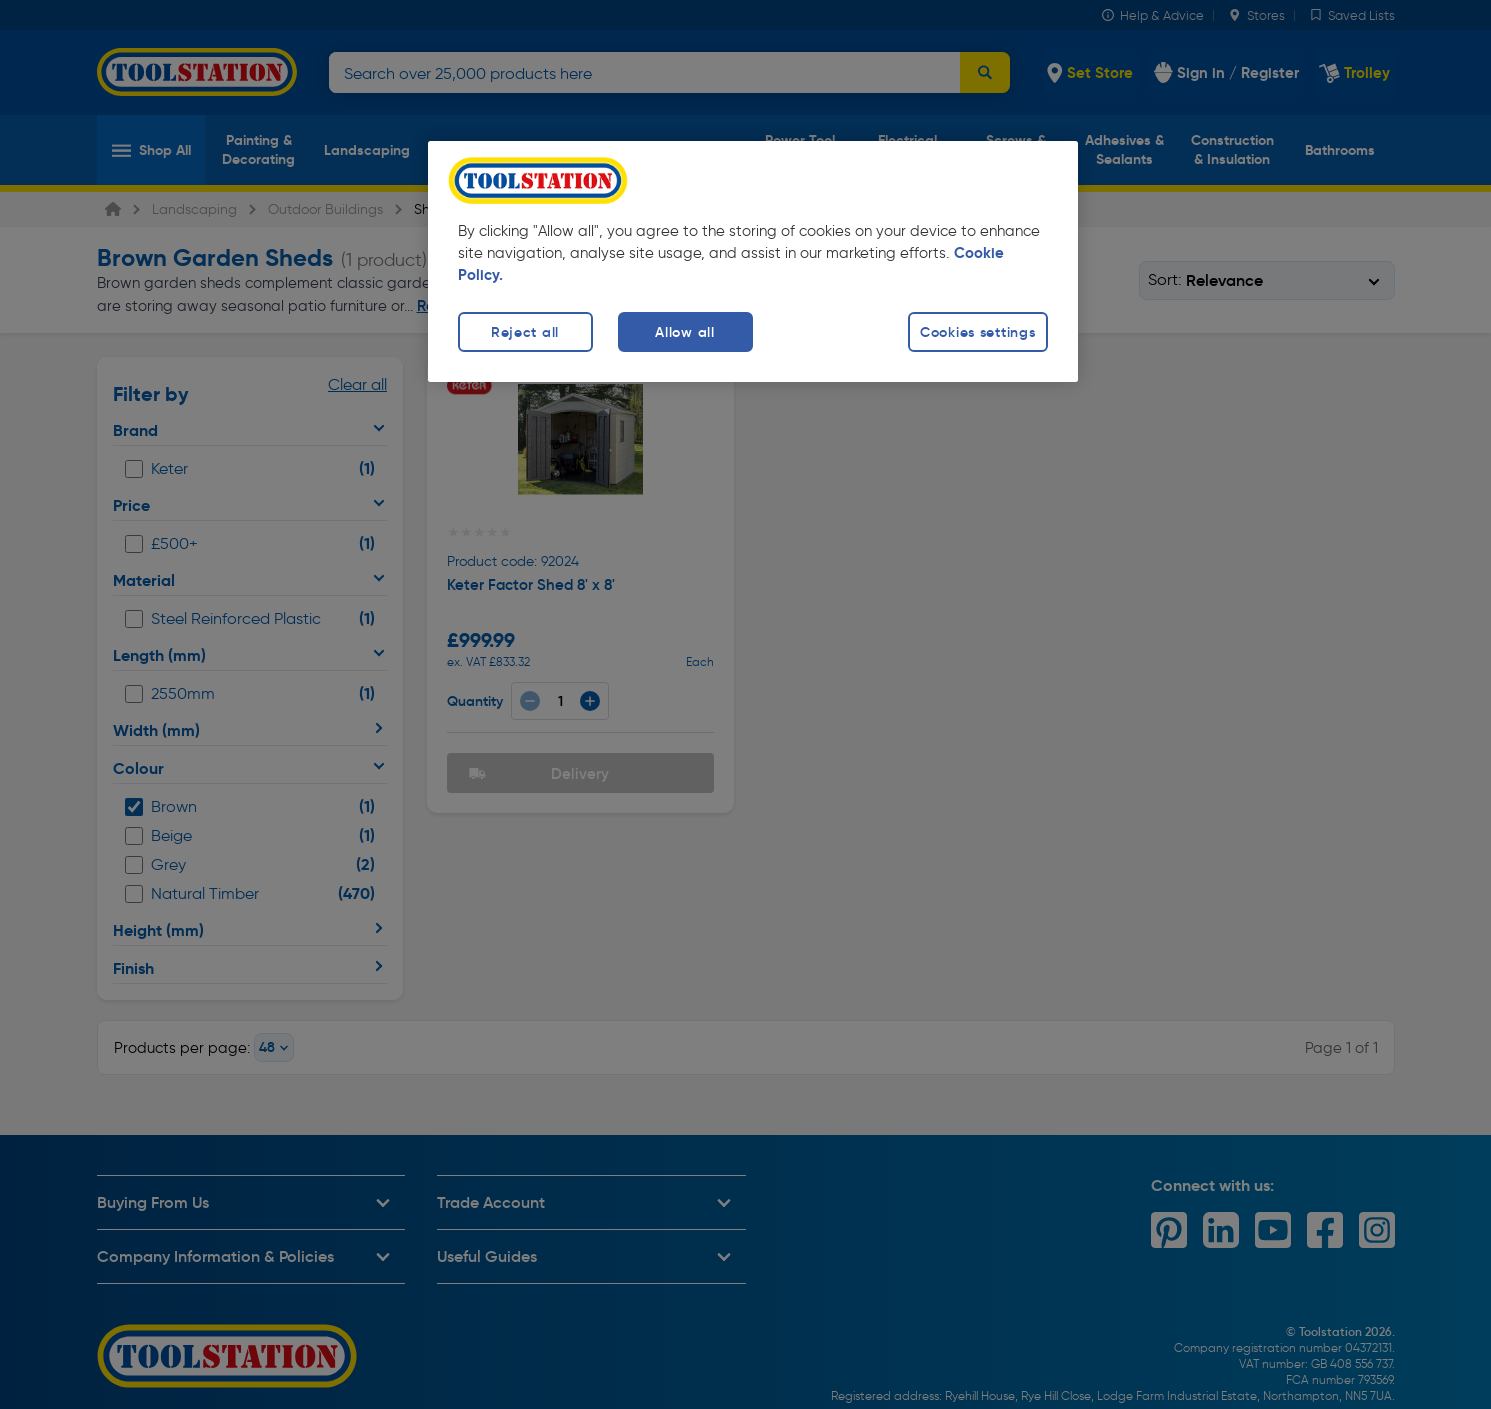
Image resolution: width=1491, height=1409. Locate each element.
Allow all (684, 332)
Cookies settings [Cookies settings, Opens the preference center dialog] (978, 332)
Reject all (525, 332)
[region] (753, 261)
